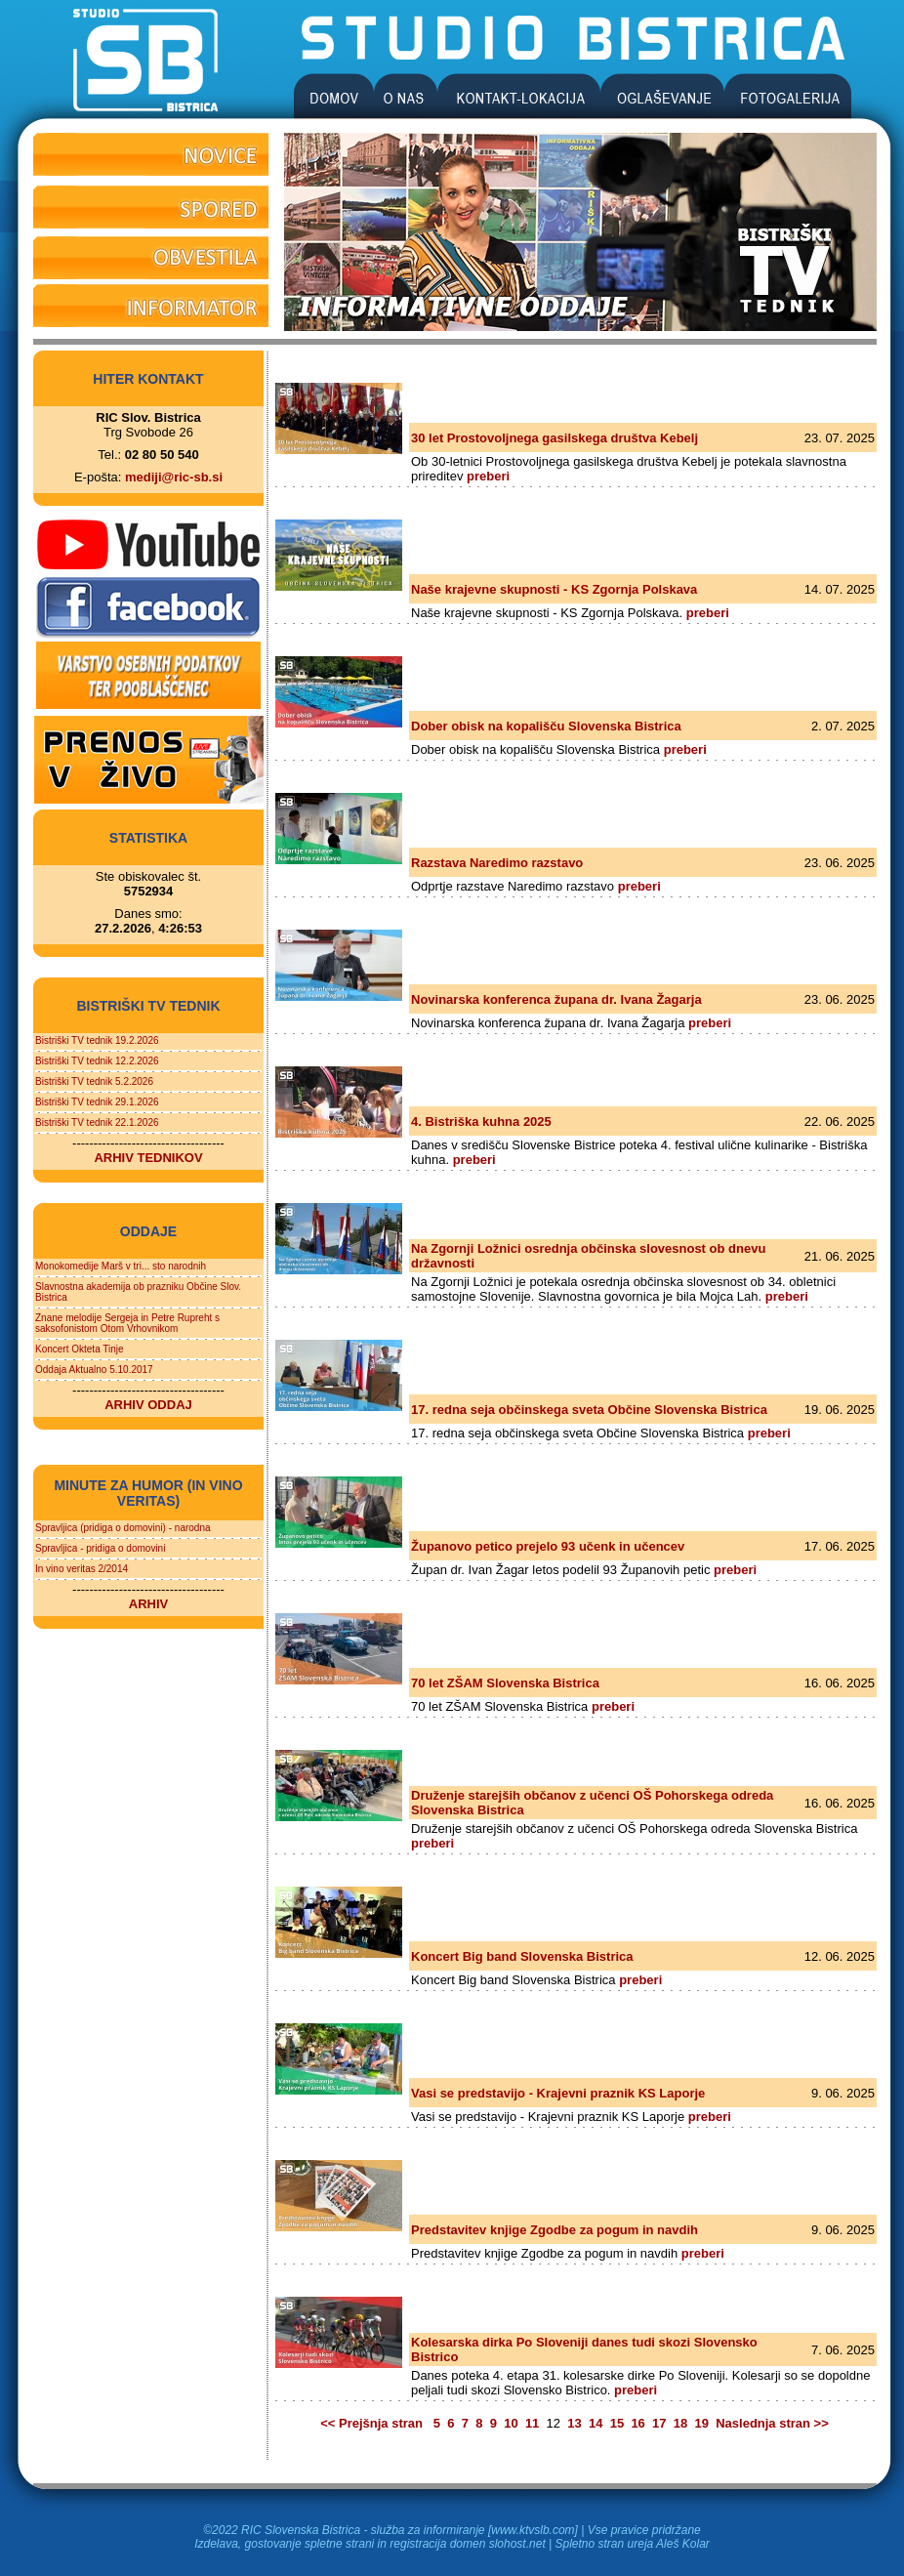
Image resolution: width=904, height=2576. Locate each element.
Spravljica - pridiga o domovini (100, 1548)
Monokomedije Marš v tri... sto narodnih (120, 1266)
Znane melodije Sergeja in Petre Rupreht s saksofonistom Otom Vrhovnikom (127, 1323)
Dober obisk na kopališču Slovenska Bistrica (546, 726)
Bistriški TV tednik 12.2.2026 (97, 1061)
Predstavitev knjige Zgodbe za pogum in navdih (554, 2230)
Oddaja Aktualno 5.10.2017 (94, 1369)
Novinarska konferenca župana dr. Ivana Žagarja (556, 999)
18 (680, 2423)
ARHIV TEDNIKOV (148, 1157)
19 (701, 2423)
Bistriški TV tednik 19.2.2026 (97, 1040)
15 (617, 2423)
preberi (488, 476)
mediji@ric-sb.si (174, 477)
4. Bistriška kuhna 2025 (481, 1121)
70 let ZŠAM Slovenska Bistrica (505, 1683)
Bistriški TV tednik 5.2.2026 (94, 1081)
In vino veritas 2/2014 (81, 1568)
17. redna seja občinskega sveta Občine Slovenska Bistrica (589, 1409)
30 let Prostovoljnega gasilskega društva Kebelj (554, 438)
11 (532, 2423)
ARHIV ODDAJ (148, 1404)
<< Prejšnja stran (373, 2423)
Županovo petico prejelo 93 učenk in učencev (547, 1546)
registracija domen (437, 2544)
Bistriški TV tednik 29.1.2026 (97, 1102)
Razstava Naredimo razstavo (497, 862)
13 (574, 2423)
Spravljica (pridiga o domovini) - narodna (123, 1527)
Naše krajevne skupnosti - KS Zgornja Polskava (554, 589)
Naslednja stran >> (771, 2423)
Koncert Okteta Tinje (79, 1349)
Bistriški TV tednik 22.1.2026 (97, 1122)
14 (595, 2423)
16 (637, 2423)
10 (510, 2423)
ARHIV (148, 1604)
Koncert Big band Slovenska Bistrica (522, 1956)
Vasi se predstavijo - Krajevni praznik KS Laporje (558, 2093)
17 (659, 2423)
